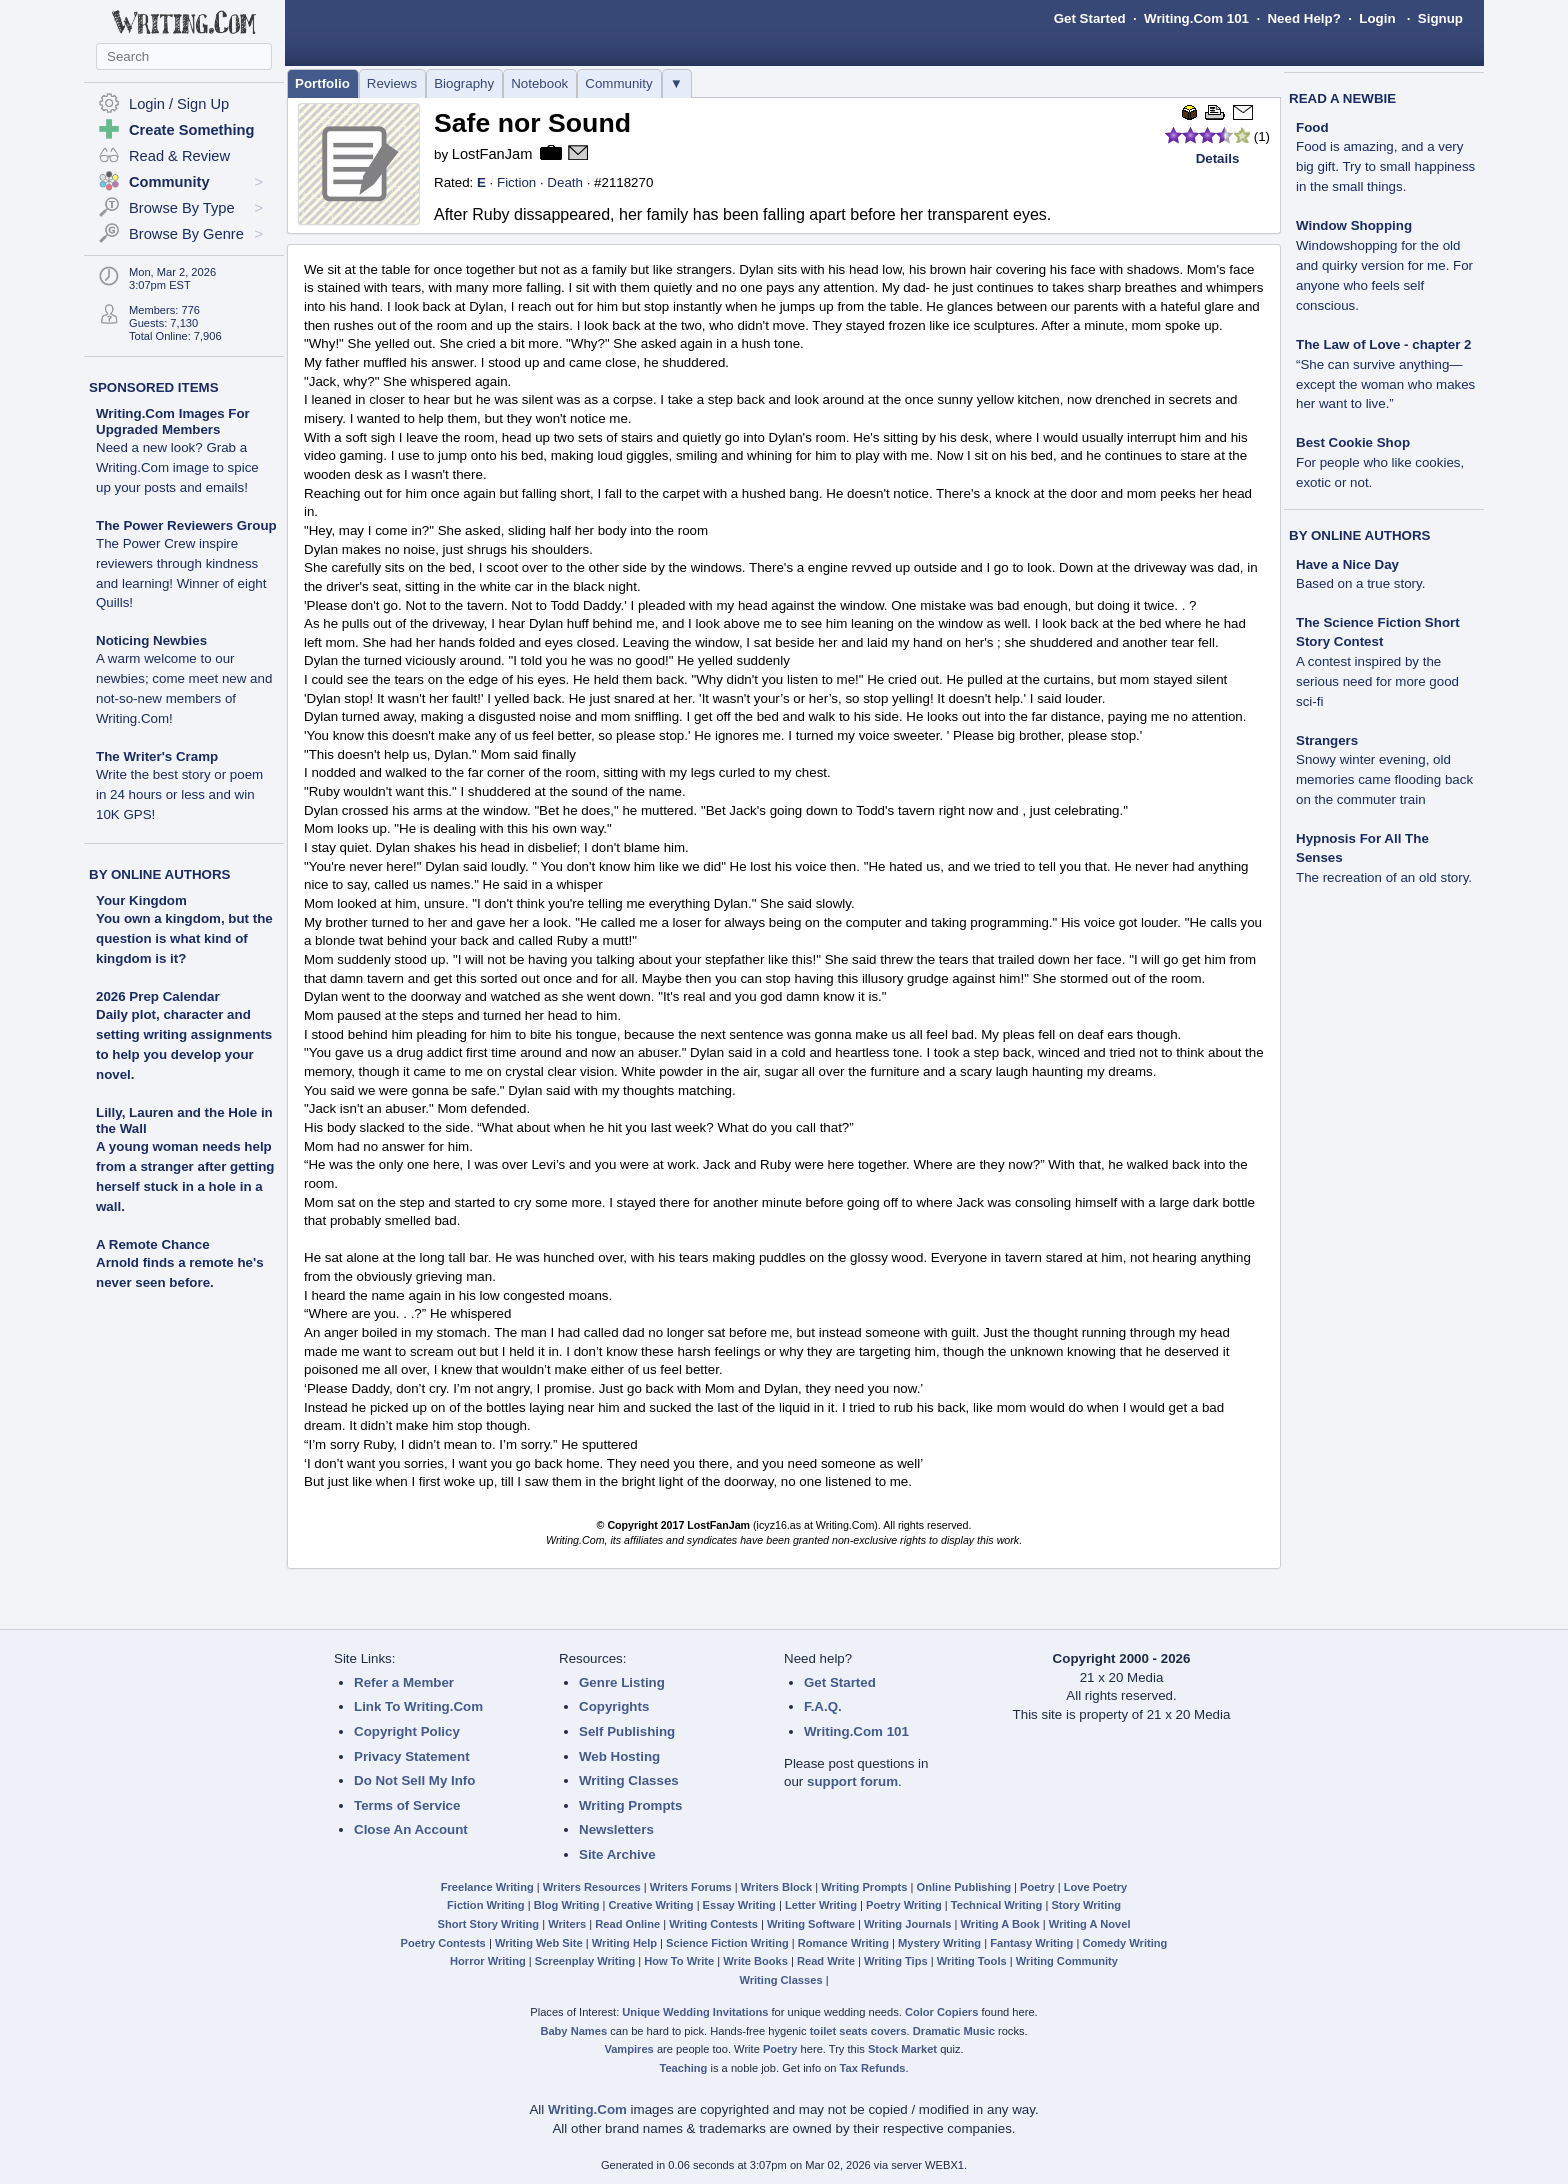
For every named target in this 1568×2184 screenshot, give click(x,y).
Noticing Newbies (184, 679)
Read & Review (179, 156)
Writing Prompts (630, 1805)
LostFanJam (492, 154)
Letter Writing (821, 1905)
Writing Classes (629, 1780)
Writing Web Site (539, 1943)
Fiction (516, 182)
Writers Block (776, 1887)
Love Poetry (1096, 1887)
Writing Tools (972, 1961)
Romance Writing (843, 1943)
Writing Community (1067, 1961)
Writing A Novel (1090, 1924)
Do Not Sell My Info (414, 1780)
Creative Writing (651, 1905)
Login (1377, 18)
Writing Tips (896, 1961)
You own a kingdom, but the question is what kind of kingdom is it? (184, 938)
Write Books (755, 1961)
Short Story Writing (488, 1924)
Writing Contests (713, 1924)
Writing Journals (907, 1924)
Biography (464, 83)
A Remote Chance (153, 1244)
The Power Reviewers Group (186, 564)
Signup (1440, 18)
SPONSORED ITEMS (154, 387)
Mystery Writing (939, 1943)
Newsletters (616, 1829)
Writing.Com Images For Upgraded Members (177, 450)
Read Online (627, 1924)
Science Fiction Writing (727, 1943)
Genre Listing (622, 1682)
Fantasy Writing (1031, 1943)
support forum (852, 1781)
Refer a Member (404, 1682)
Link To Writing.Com (418, 1706)
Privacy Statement (412, 1756)
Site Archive (617, 1854)
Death (565, 182)
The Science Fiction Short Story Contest (1378, 661)
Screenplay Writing (585, 1961)
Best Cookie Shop (1380, 462)
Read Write (826, 1961)
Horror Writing (488, 1961)
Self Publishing (627, 1731)
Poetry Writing (904, 1905)
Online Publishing (964, 1887)
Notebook (539, 83)
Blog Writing (567, 1905)
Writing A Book (1000, 1924)
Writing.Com (587, 2109)
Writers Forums (691, 1887)
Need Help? (1303, 18)
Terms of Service (407, 1805)
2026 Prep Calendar (158, 996)
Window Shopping (1384, 265)
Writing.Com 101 (1196, 18)
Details (1218, 158)
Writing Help (624, 1943)
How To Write (679, 1961)
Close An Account (411, 1829)
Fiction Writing (486, 1905)
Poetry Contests (443, 1943)
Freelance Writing (487, 1887)
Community (618, 83)
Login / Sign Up (179, 104)
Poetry (1037, 1887)
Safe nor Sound (532, 123)
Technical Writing (997, 1905)
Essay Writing (739, 1905)
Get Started (1090, 18)
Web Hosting (619, 1756)
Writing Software (811, 1924)
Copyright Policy (407, 1731)
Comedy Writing (1124, 1943)
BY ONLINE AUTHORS (159, 874)
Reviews (392, 83)
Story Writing (1086, 1905)
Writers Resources (592, 1887)
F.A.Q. (823, 1706)
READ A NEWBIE (1342, 98)
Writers (567, 1924)
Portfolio (322, 83)
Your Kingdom (141, 900)
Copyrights (614, 1706)
